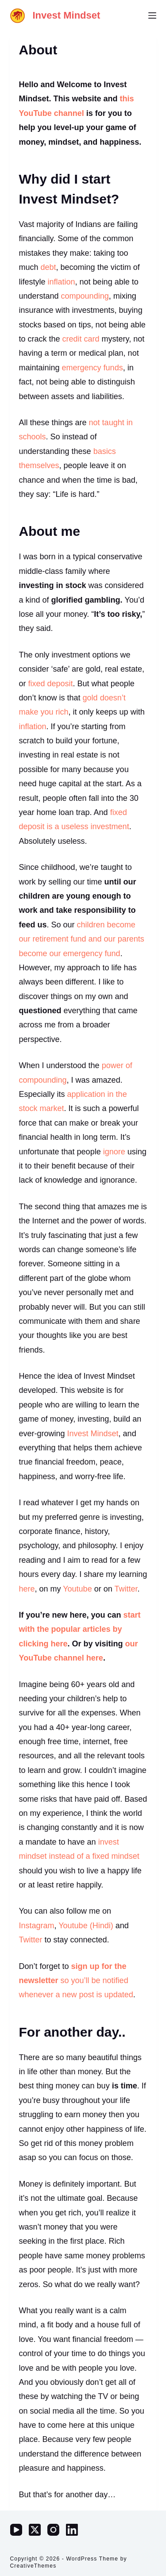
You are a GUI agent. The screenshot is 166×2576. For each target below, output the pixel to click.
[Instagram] (53, 2530)
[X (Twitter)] (35, 2530)
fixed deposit (50, 683)
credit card (81, 338)
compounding (85, 296)
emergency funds (92, 367)
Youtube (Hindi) (85, 1925)
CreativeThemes (33, 2566)
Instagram (36, 1925)
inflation (61, 281)
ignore (114, 1151)
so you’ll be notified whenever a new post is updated (76, 1980)
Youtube (77, 1588)
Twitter (125, 1588)
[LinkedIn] (72, 2530)
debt (48, 267)
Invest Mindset (66, 15)
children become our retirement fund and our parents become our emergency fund (81, 939)
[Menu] (152, 15)
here (27, 1588)
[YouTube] (16, 2530)
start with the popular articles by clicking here (80, 1629)
